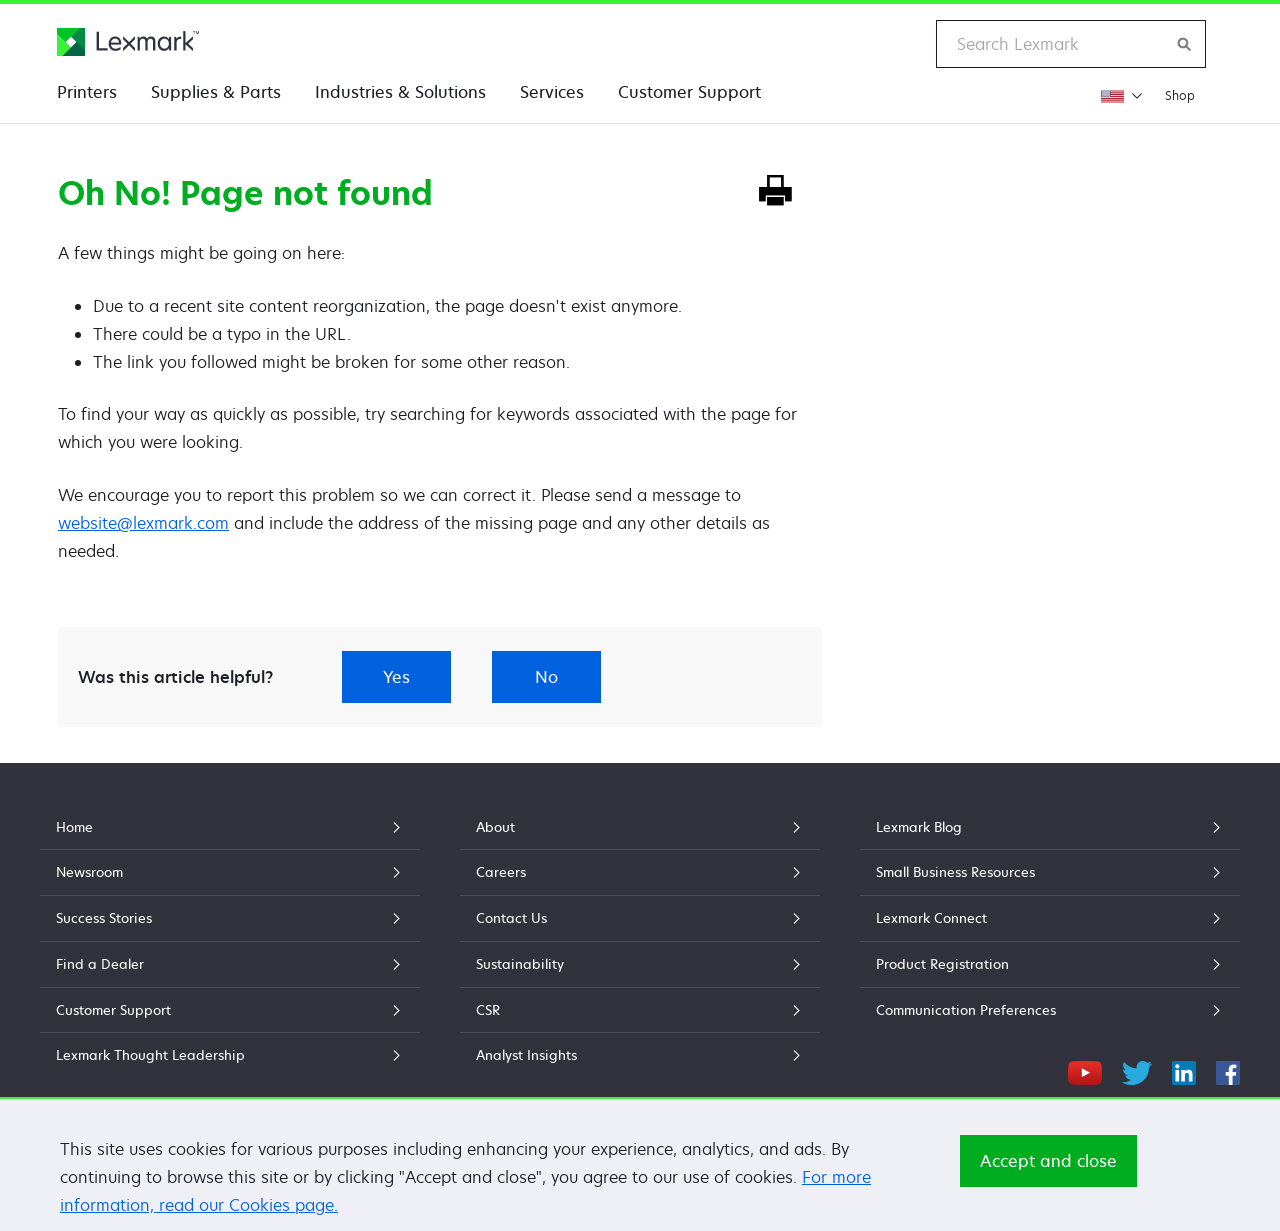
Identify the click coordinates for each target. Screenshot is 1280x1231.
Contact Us (640, 918)
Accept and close (1048, 1161)
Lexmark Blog (1050, 827)
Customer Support (689, 92)
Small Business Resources (1050, 872)
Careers (640, 872)
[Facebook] (1228, 1070)
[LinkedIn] (1184, 1070)
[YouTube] (1085, 1070)
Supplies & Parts (216, 92)
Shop (1180, 95)
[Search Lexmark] (1185, 44)
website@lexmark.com (143, 523)
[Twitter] (1137, 1070)
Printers (87, 92)
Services (552, 92)
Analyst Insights (640, 1055)
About (640, 827)
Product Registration (1050, 964)
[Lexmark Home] (128, 42)
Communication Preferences (1050, 1010)
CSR (640, 1010)
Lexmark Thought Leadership (230, 1055)
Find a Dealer (230, 964)
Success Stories (230, 918)
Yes (396, 677)
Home (230, 827)
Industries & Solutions (400, 92)
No (546, 677)
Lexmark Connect (1050, 918)
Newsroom (230, 872)
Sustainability (640, 964)
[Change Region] (1121, 95)
